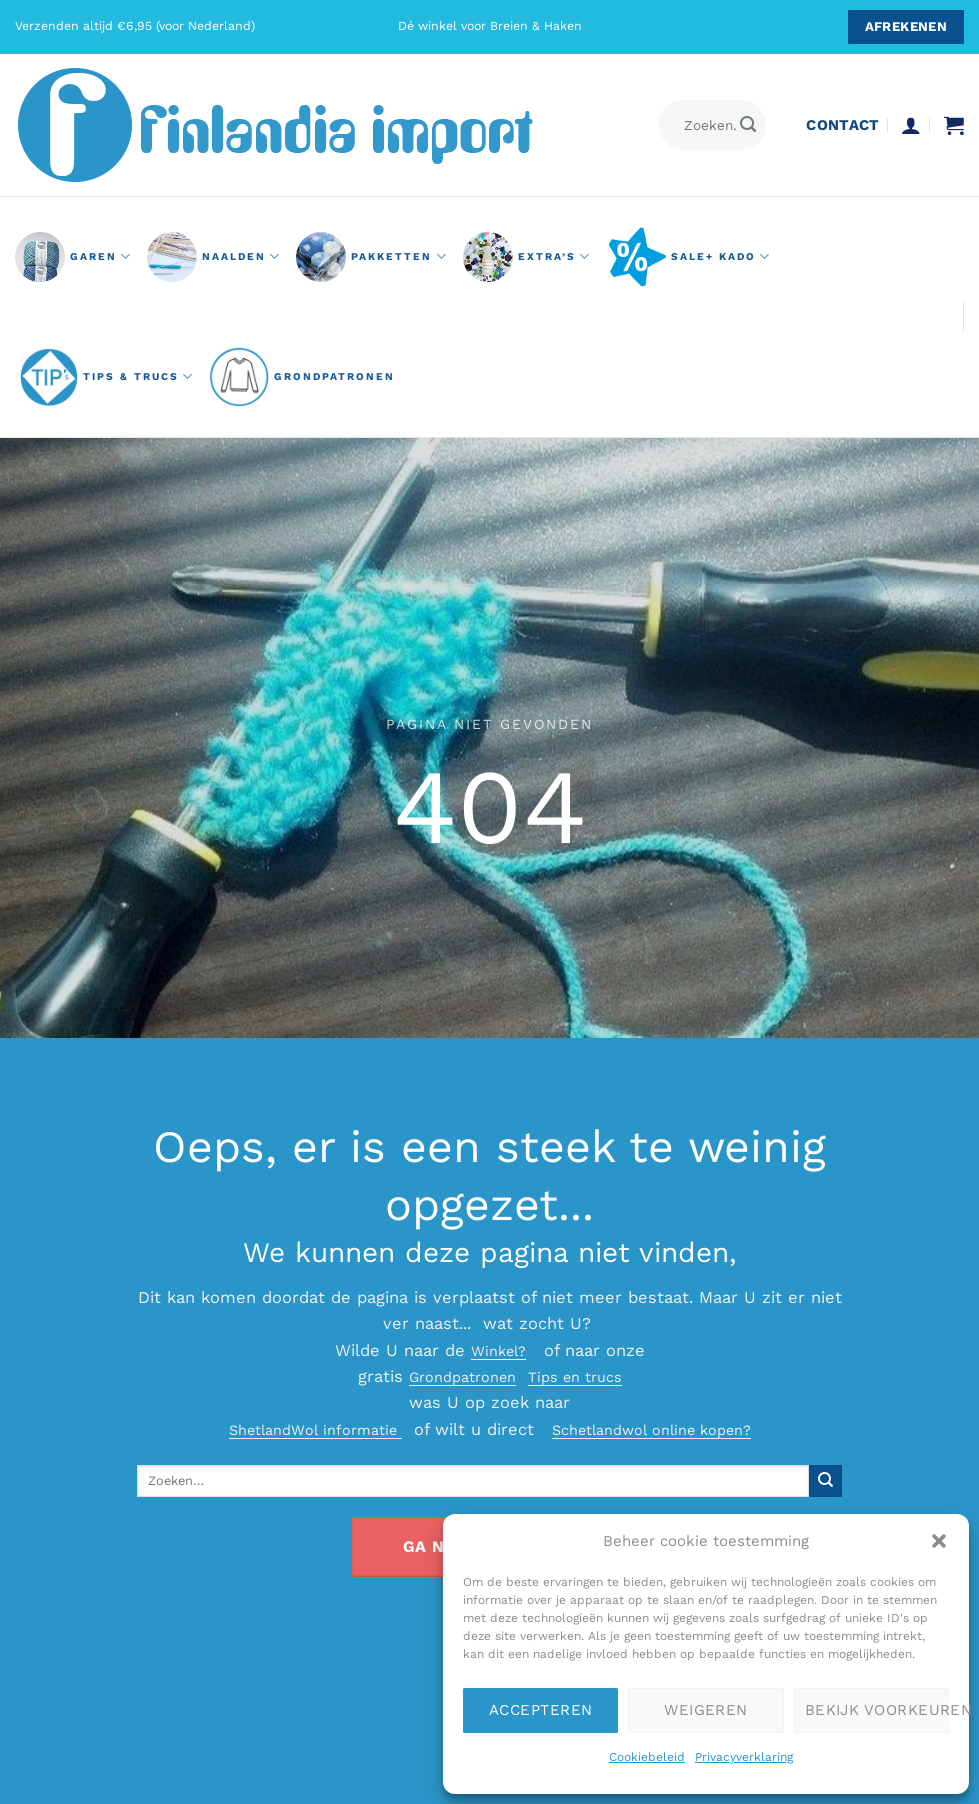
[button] (939, 1541)
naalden (214, 257)
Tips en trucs (582, 1376)
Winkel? (498, 1350)
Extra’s (527, 257)
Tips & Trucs (107, 377)
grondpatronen (302, 377)
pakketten (371, 257)
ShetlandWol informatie (301, 1429)
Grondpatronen (456, 1376)
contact (842, 125)
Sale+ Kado (688, 257)
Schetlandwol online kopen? (663, 1429)
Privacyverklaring (744, 1757)
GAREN (73, 257)
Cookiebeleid (647, 1757)
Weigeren (706, 1710)
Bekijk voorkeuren (877, 1710)
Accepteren (541, 1710)
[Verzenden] (748, 125)
